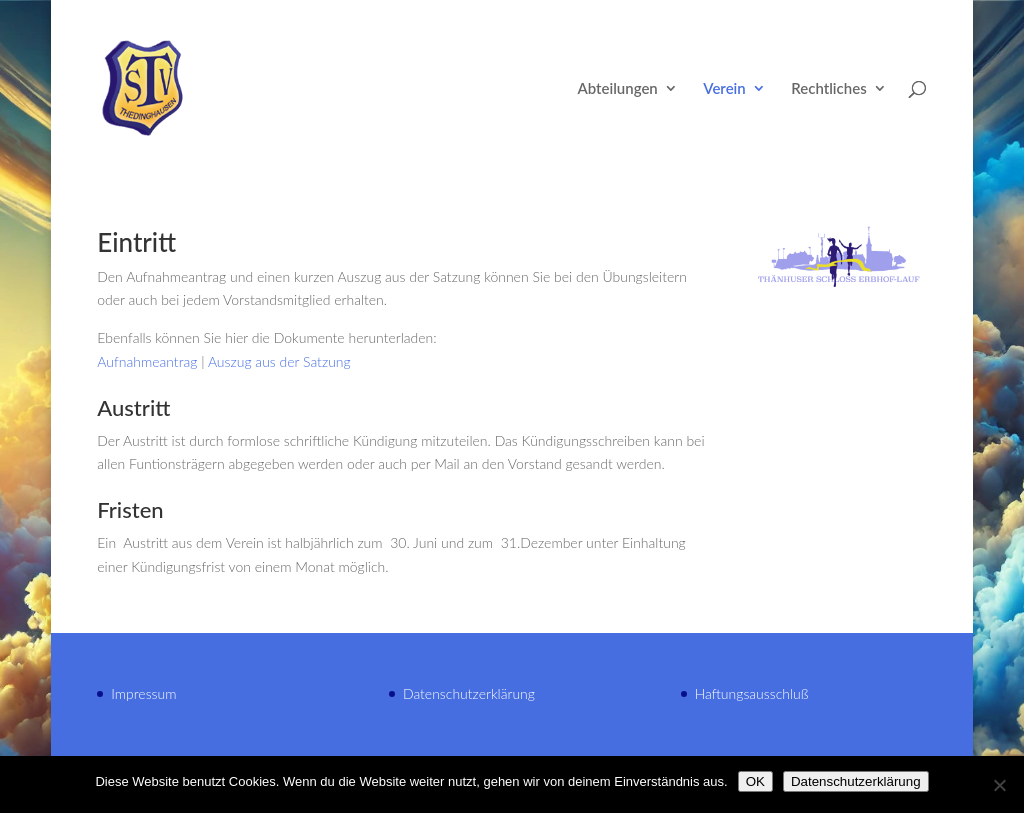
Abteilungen (617, 89)
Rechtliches (828, 89)
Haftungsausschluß (752, 693)
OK (755, 781)
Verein (724, 89)
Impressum (143, 693)
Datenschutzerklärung (469, 693)
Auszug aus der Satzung (279, 361)
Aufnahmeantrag (147, 361)
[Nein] (999, 785)
